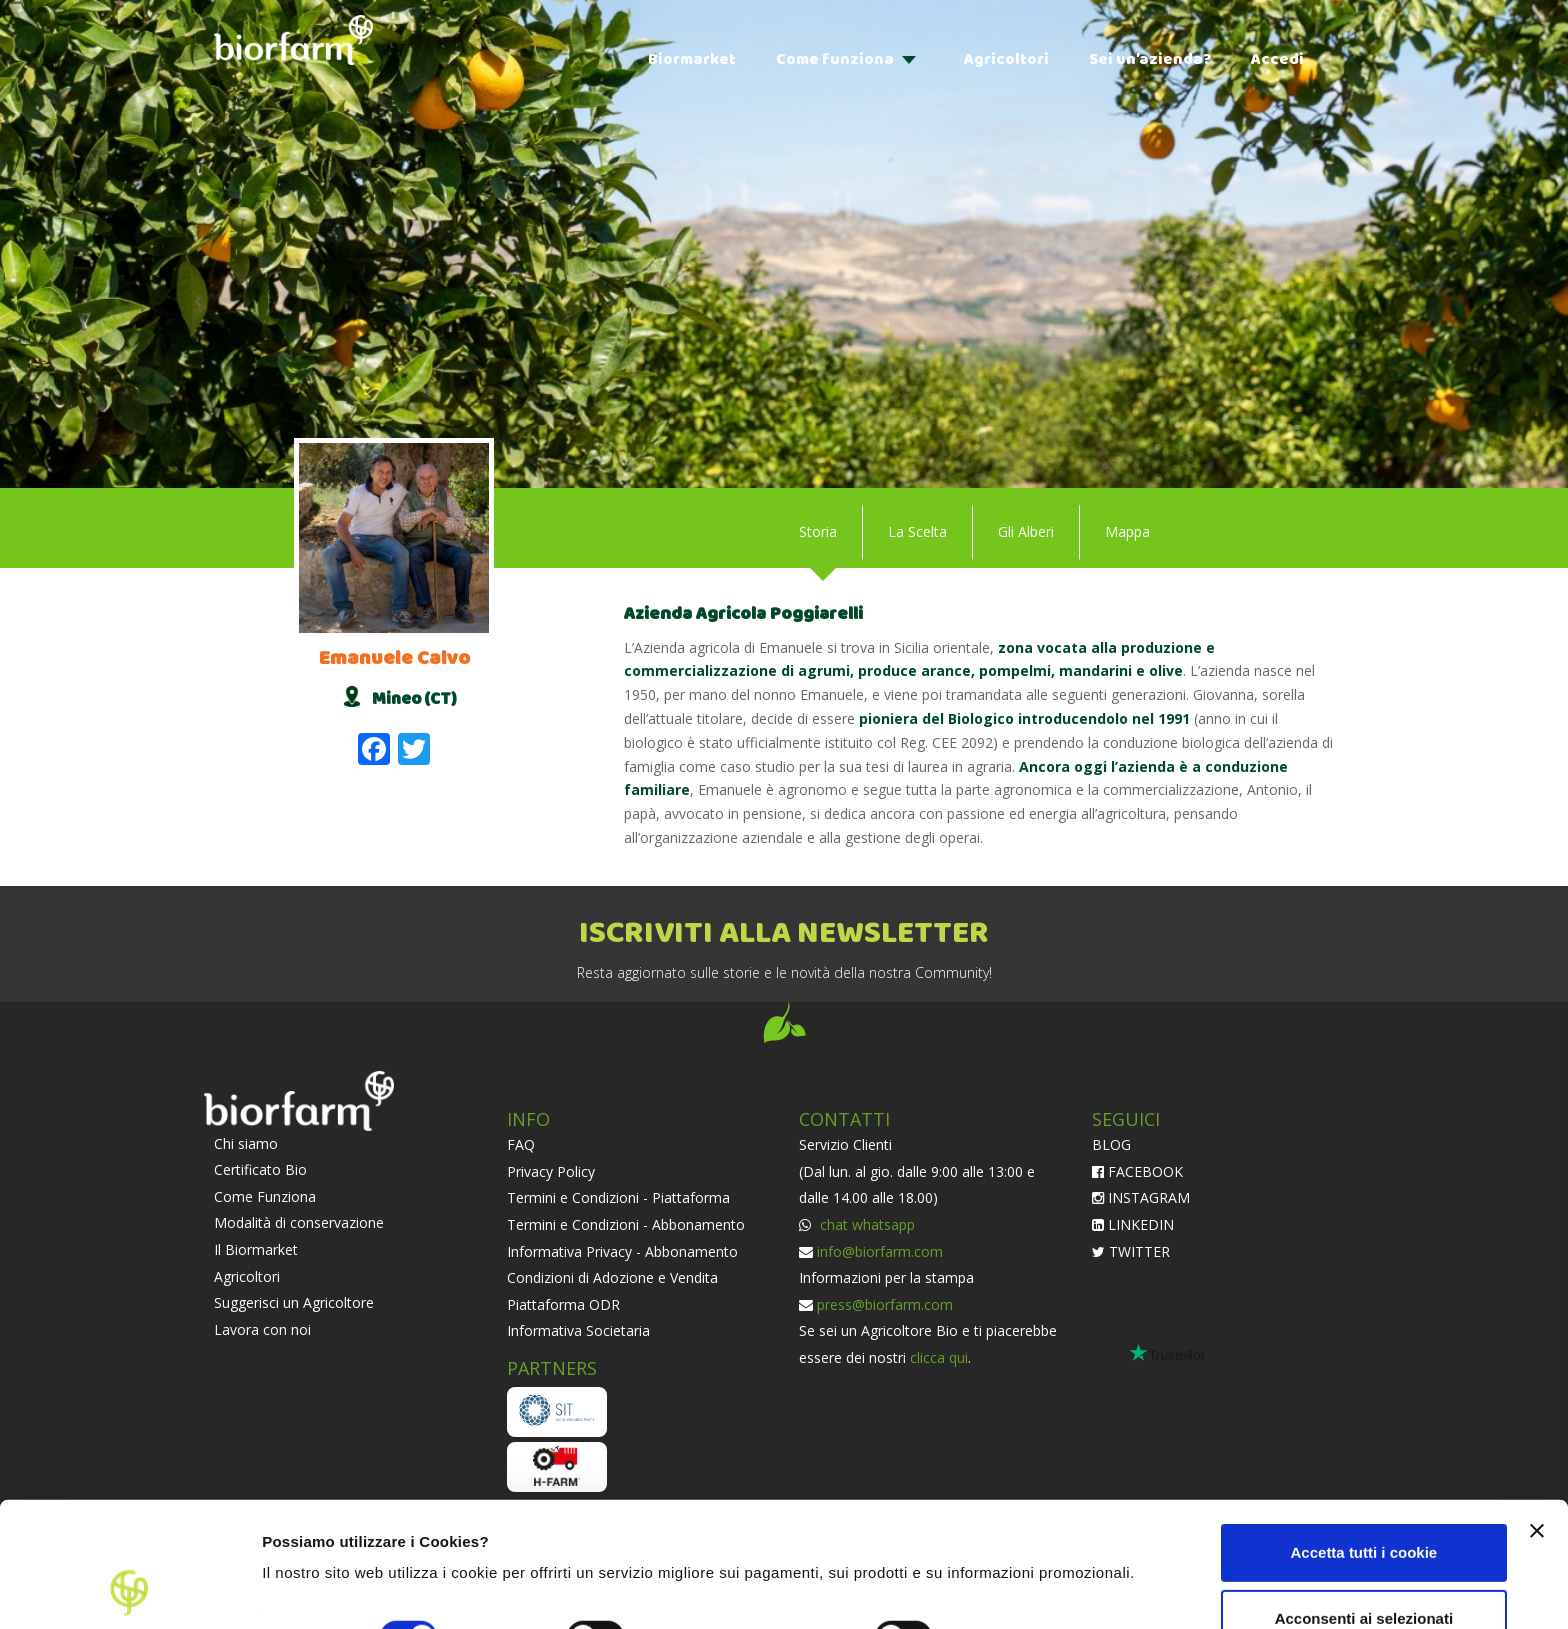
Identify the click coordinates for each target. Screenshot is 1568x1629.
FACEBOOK (1137, 1171)
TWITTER (1131, 1251)
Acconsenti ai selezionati (1364, 1500)
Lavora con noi (262, 1329)
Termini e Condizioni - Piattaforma (618, 1197)
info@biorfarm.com (880, 1251)
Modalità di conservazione (299, 1222)
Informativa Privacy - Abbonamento (622, 1251)
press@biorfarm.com (885, 1304)
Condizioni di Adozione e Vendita (612, 1277)
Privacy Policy (551, 1171)
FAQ (521, 1144)
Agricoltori (1006, 59)
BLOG (1111, 1144)
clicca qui (939, 1357)
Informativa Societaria (578, 1330)
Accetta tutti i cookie (1364, 1435)
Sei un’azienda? (1150, 59)
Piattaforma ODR (563, 1304)
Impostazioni (308, 1589)
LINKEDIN (1133, 1224)
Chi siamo (246, 1143)
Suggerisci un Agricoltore (294, 1302)
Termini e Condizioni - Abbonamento (626, 1224)
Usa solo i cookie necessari (1364, 1566)
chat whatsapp (865, 1224)
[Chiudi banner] (1537, 1414)
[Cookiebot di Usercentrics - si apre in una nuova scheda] (129, 1590)
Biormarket (692, 59)
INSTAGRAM (1141, 1197)
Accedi (1277, 59)
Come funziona (835, 59)
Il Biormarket (256, 1249)
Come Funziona (265, 1196)
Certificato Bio (260, 1169)
